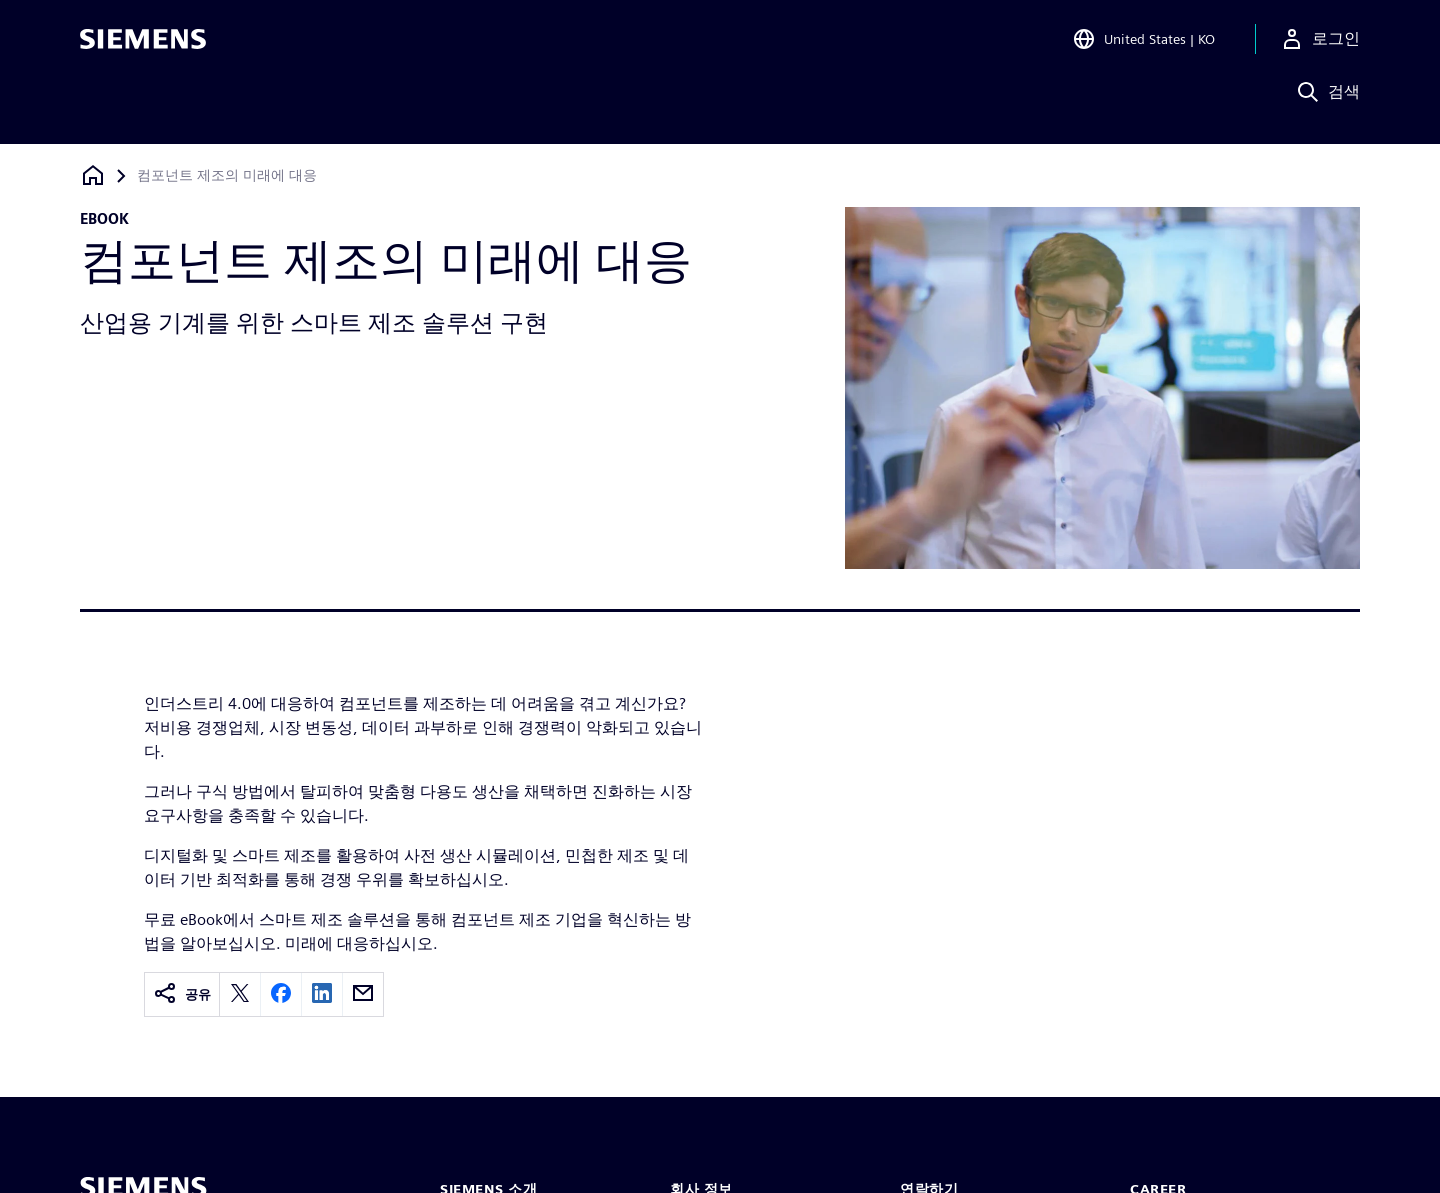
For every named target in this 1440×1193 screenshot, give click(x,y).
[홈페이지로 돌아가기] (93, 175)
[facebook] (281, 994)
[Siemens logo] (143, 44)
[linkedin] (322, 994)
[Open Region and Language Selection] (1143, 44)
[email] (363, 994)
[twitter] (240, 994)
